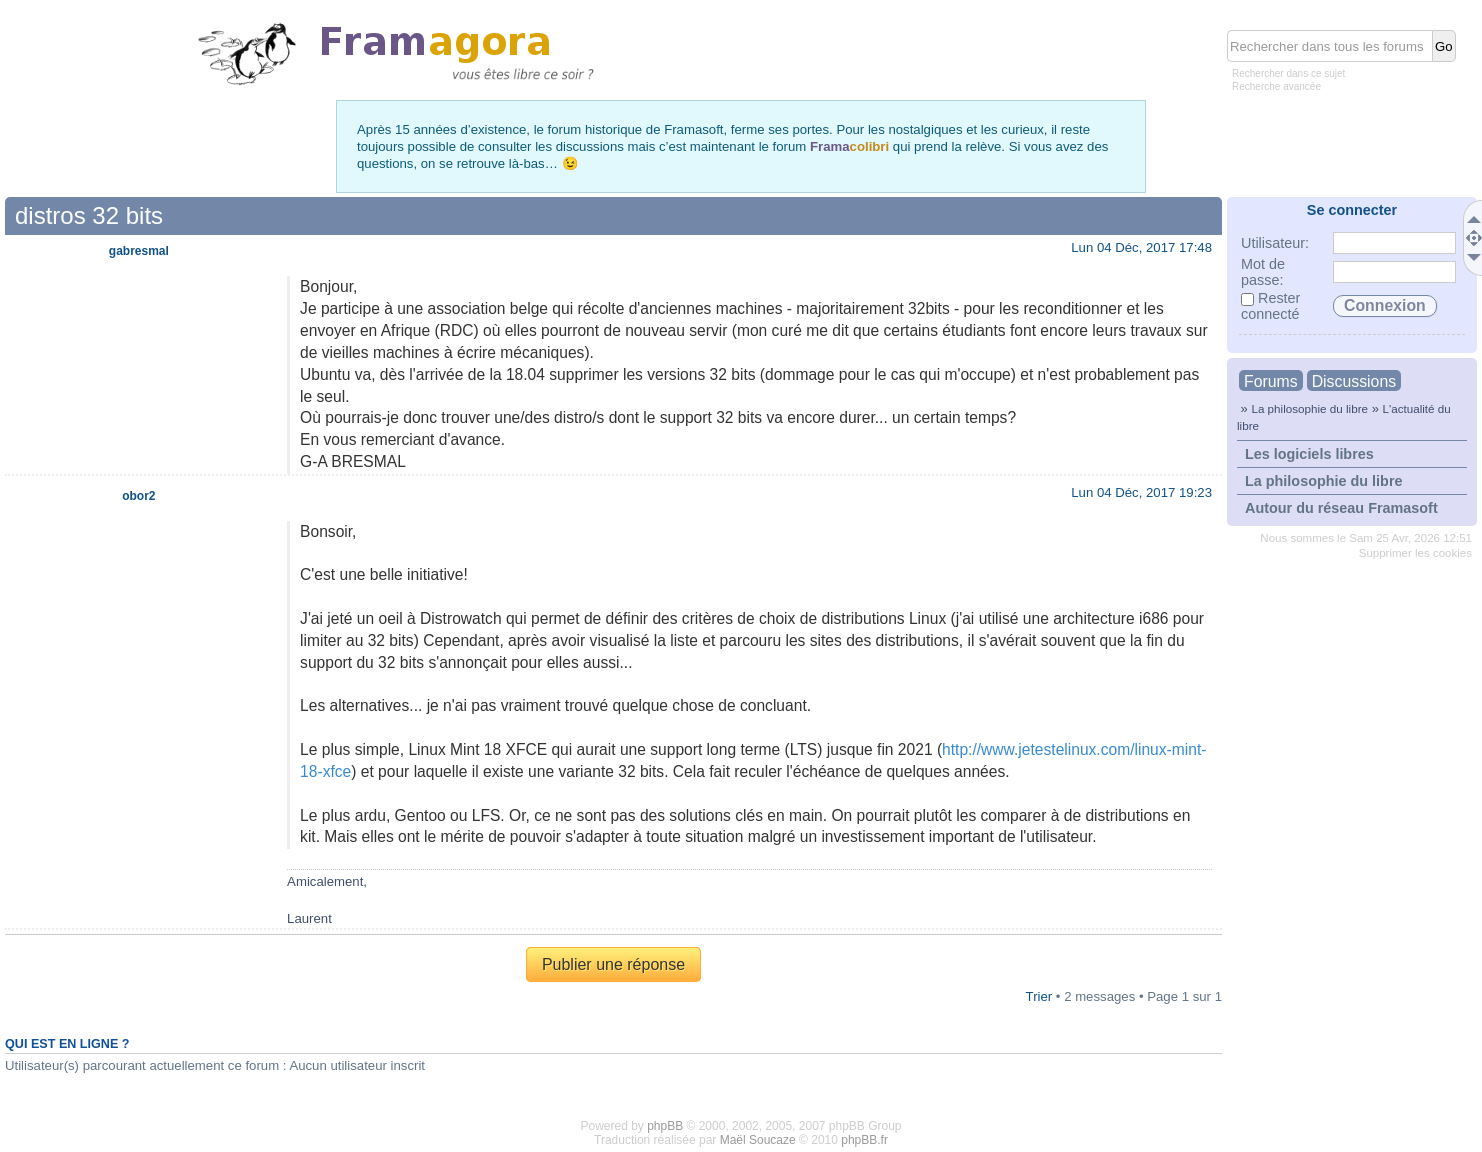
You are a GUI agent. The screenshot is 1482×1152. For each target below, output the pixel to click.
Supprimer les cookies (1415, 553)
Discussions (1354, 381)
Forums (1271, 381)
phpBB (665, 1126)
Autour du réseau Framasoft (1341, 508)
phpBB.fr (864, 1140)
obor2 (138, 496)
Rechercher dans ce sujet (1288, 73)
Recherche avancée (1276, 86)
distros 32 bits (89, 215)
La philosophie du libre (1309, 408)
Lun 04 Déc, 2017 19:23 (1141, 492)
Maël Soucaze (758, 1140)
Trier (1039, 996)
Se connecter (1352, 210)
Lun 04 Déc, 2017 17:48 (1141, 247)
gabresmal (139, 251)
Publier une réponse (613, 964)
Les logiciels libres (1309, 454)
